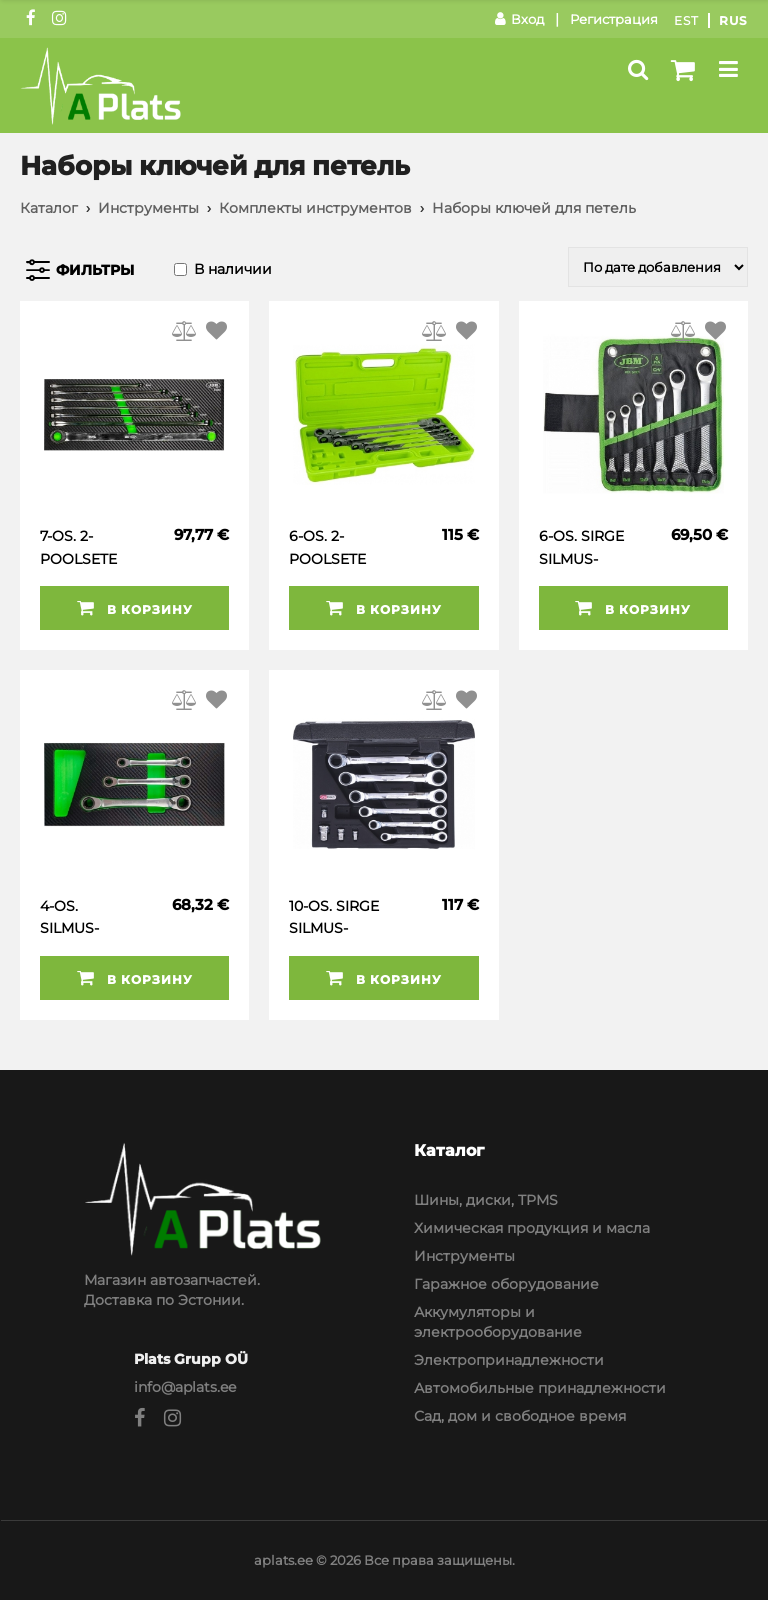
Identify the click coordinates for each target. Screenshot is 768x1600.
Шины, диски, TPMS (486, 1200)
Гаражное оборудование (506, 1284)
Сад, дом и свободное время (520, 1416)
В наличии (233, 269)
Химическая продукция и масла (532, 1228)
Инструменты (148, 208)
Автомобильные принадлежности (540, 1388)
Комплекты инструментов (315, 208)
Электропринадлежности (509, 1360)
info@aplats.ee (185, 1387)
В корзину (135, 608)
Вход (519, 19)
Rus (733, 20)
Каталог (49, 208)
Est (686, 20)
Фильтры (95, 270)
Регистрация (614, 19)
